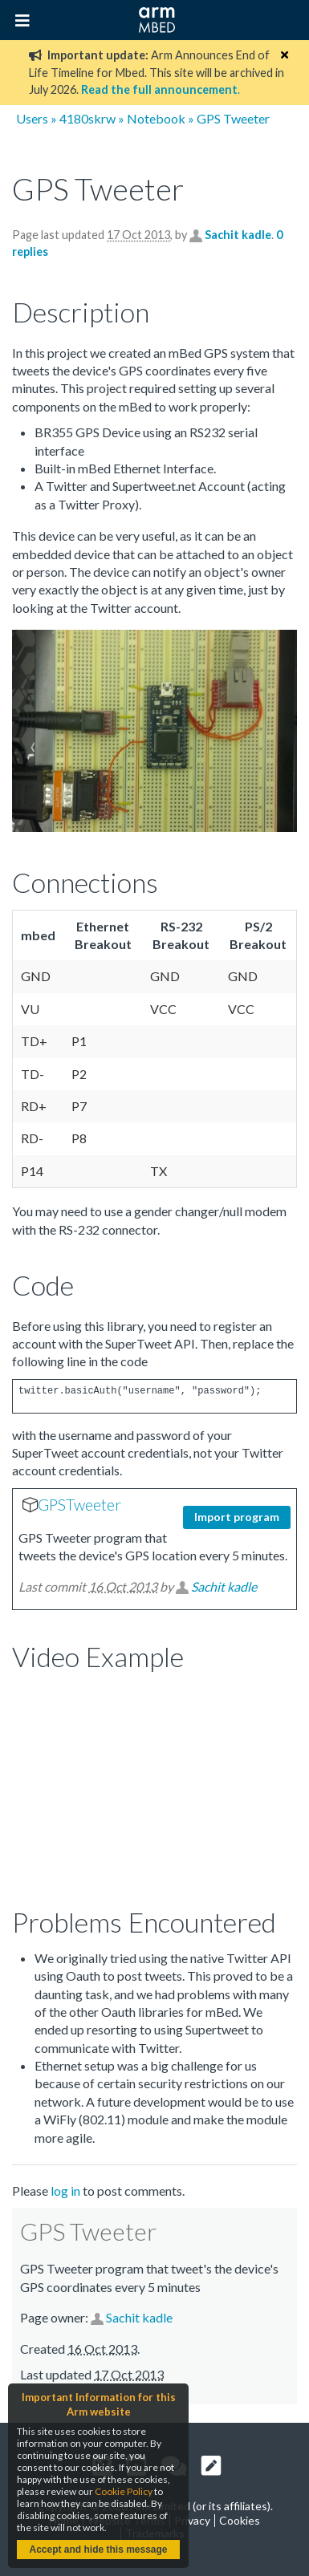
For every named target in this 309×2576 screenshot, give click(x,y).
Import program (236, 1516)
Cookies (239, 2520)
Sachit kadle (238, 235)
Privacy (192, 2520)
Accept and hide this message (98, 2549)
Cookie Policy (123, 2491)
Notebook (156, 118)
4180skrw (87, 118)
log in (65, 2190)
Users (32, 118)
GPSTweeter (79, 1504)
